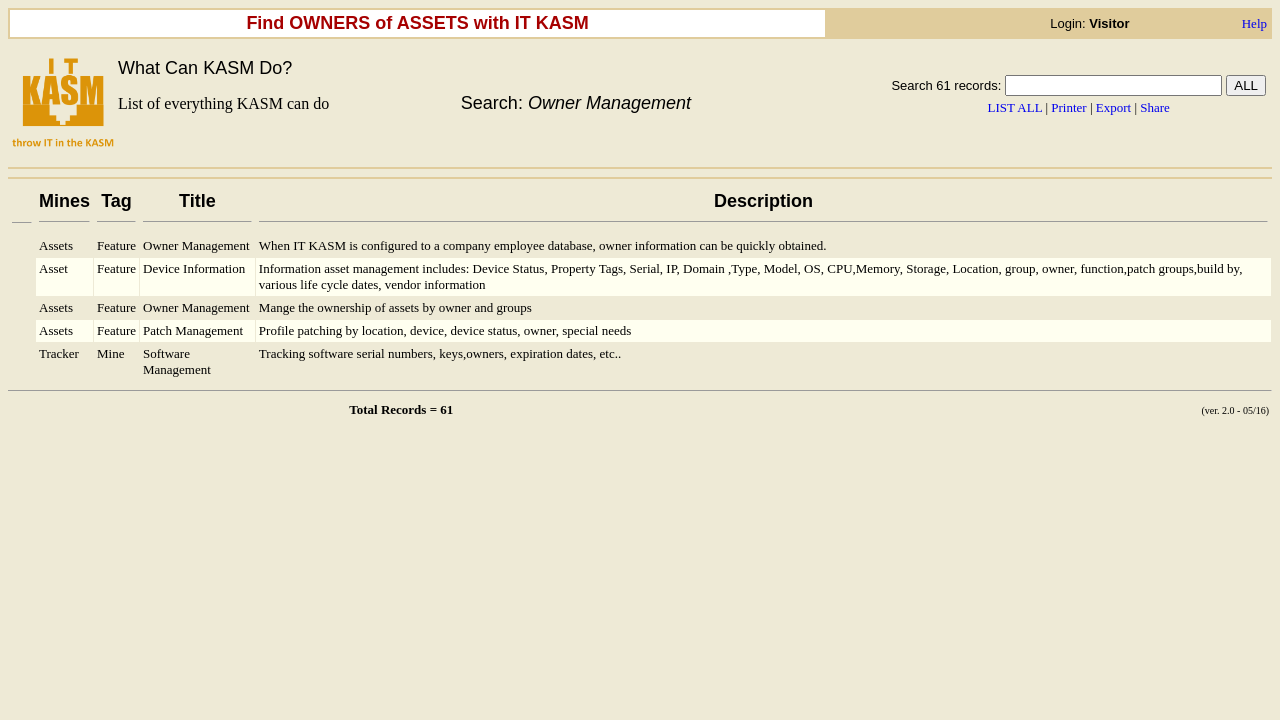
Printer (1068, 107)
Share (1155, 107)
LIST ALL (1015, 107)
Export (1113, 107)
